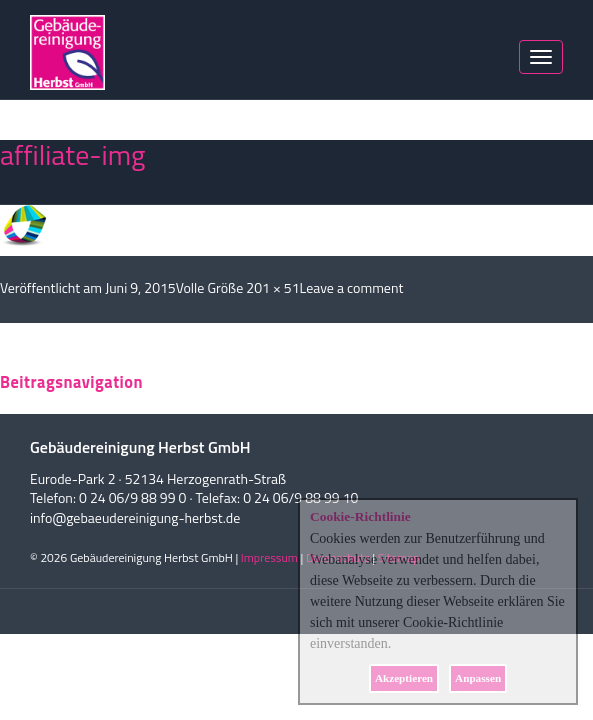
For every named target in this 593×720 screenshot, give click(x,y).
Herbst (67, 52)
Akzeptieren (404, 678)
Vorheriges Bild (44, 109)
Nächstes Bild (40, 129)
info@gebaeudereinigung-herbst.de (135, 517)
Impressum (269, 557)
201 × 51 (272, 287)
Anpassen (478, 678)
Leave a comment (352, 287)
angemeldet (90, 359)
